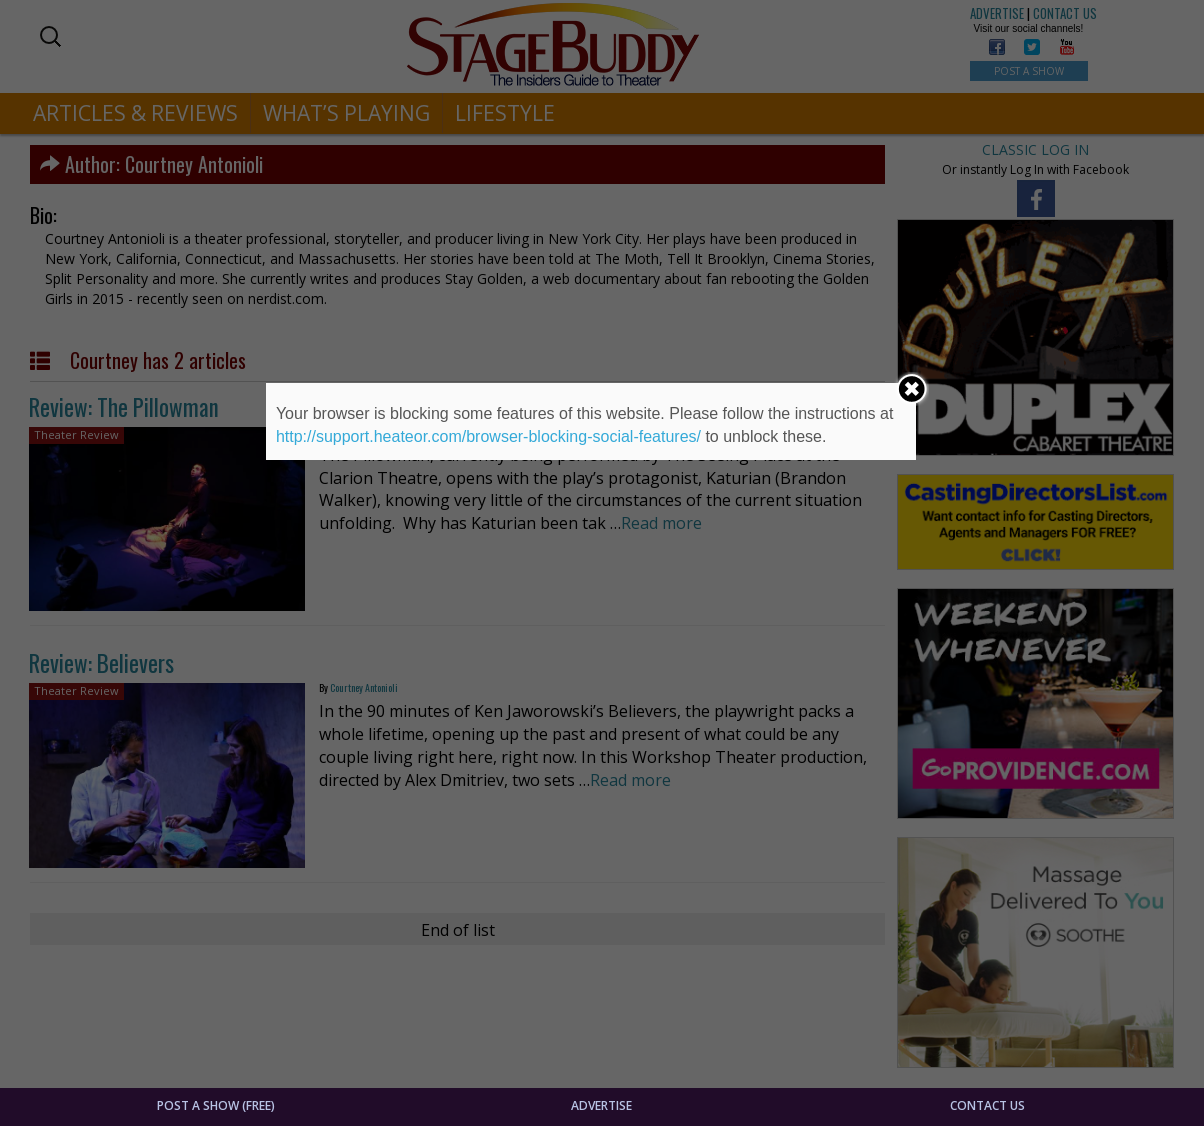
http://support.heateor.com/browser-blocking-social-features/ (488, 436)
